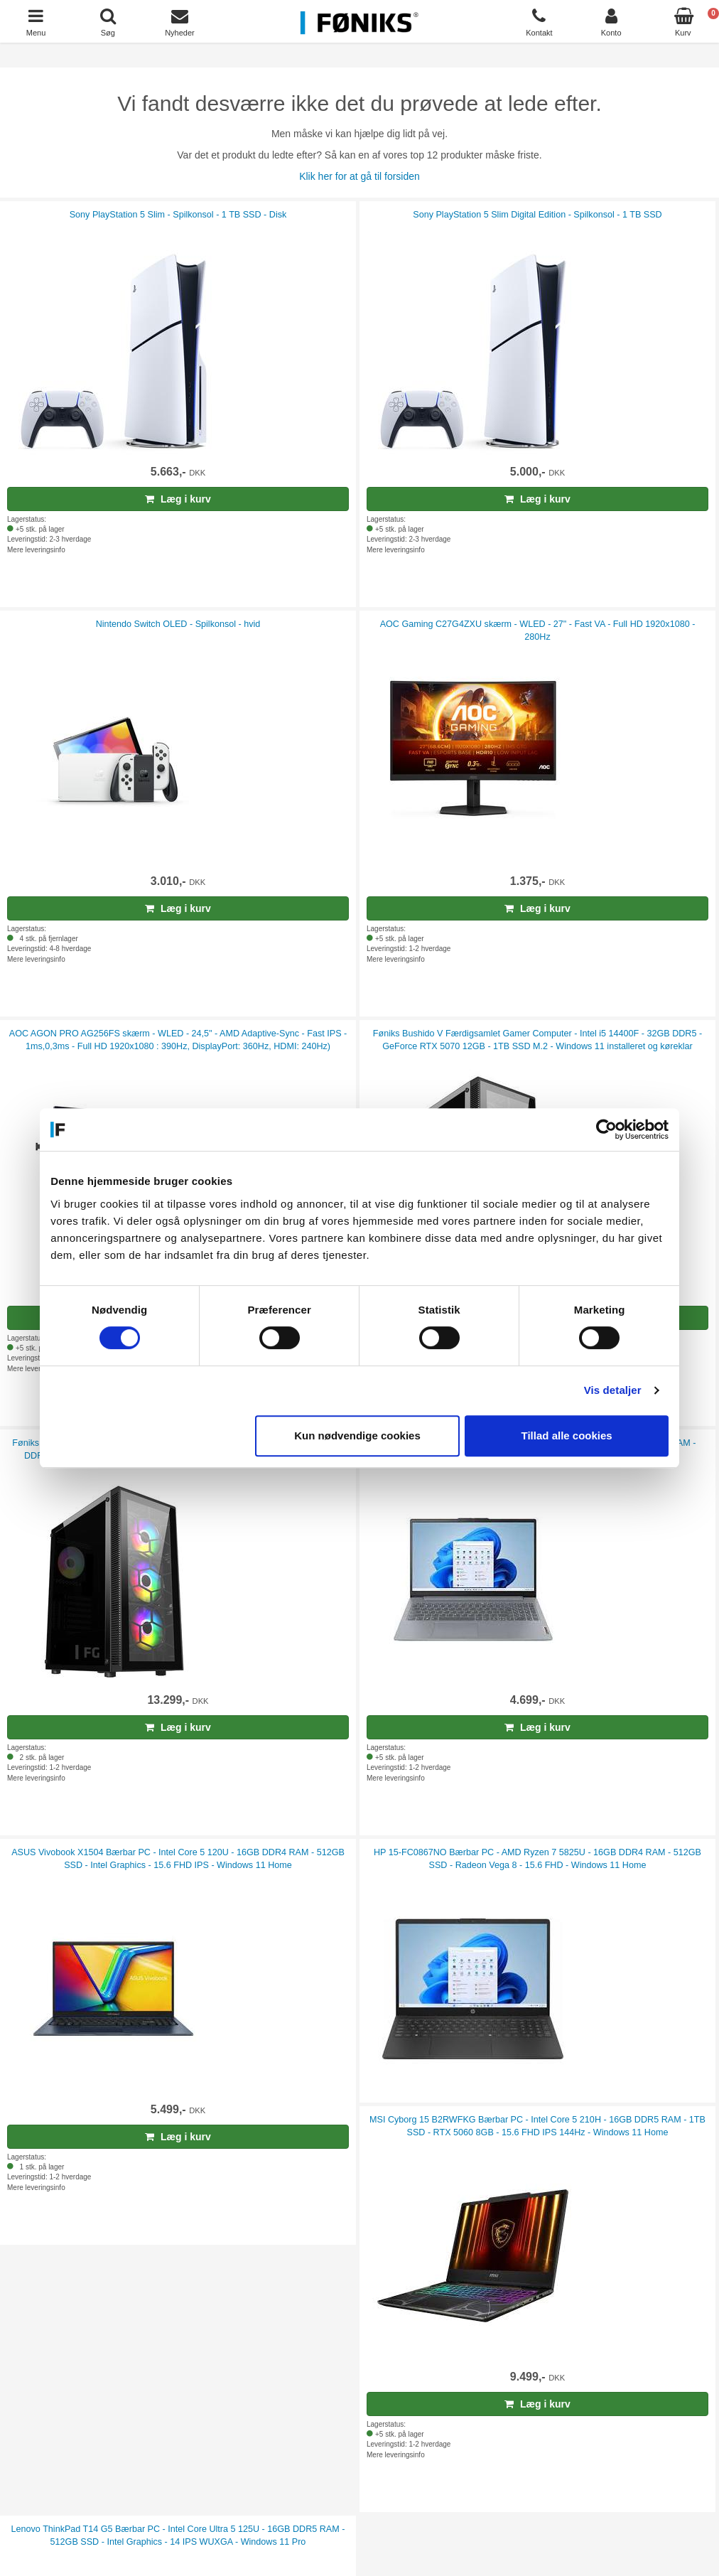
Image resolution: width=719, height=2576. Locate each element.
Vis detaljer (613, 1390)
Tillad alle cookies (566, 1435)
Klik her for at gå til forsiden (359, 176)
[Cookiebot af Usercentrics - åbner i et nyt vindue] (606, 1129)
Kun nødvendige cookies (357, 1435)
